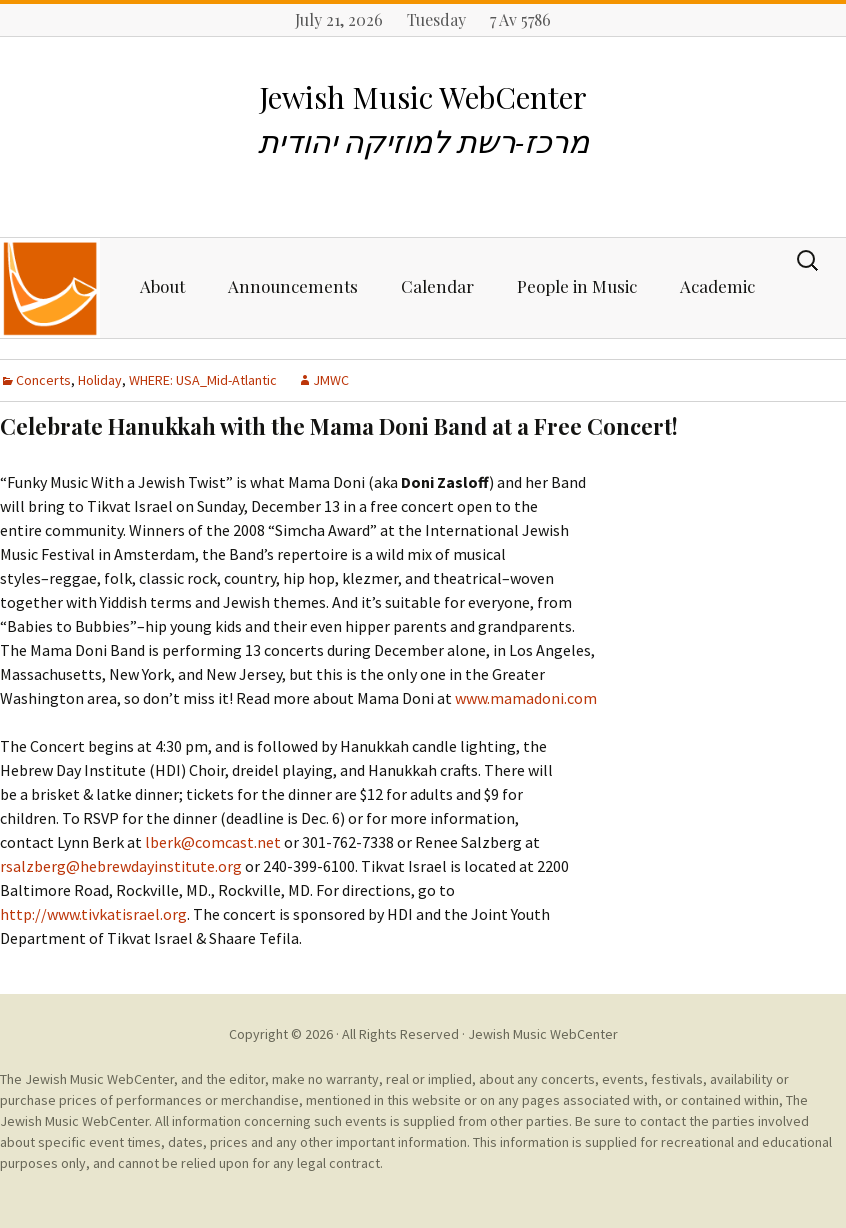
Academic (717, 286)
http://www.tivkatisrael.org (93, 914)
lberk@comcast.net (213, 842)
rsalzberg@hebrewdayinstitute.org (121, 866)
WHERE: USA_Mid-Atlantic (203, 380)
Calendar (437, 286)
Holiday (100, 380)
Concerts (43, 380)
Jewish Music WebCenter (543, 1034)
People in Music (577, 286)
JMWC (331, 380)
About (162, 286)
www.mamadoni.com (526, 698)
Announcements (293, 286)
